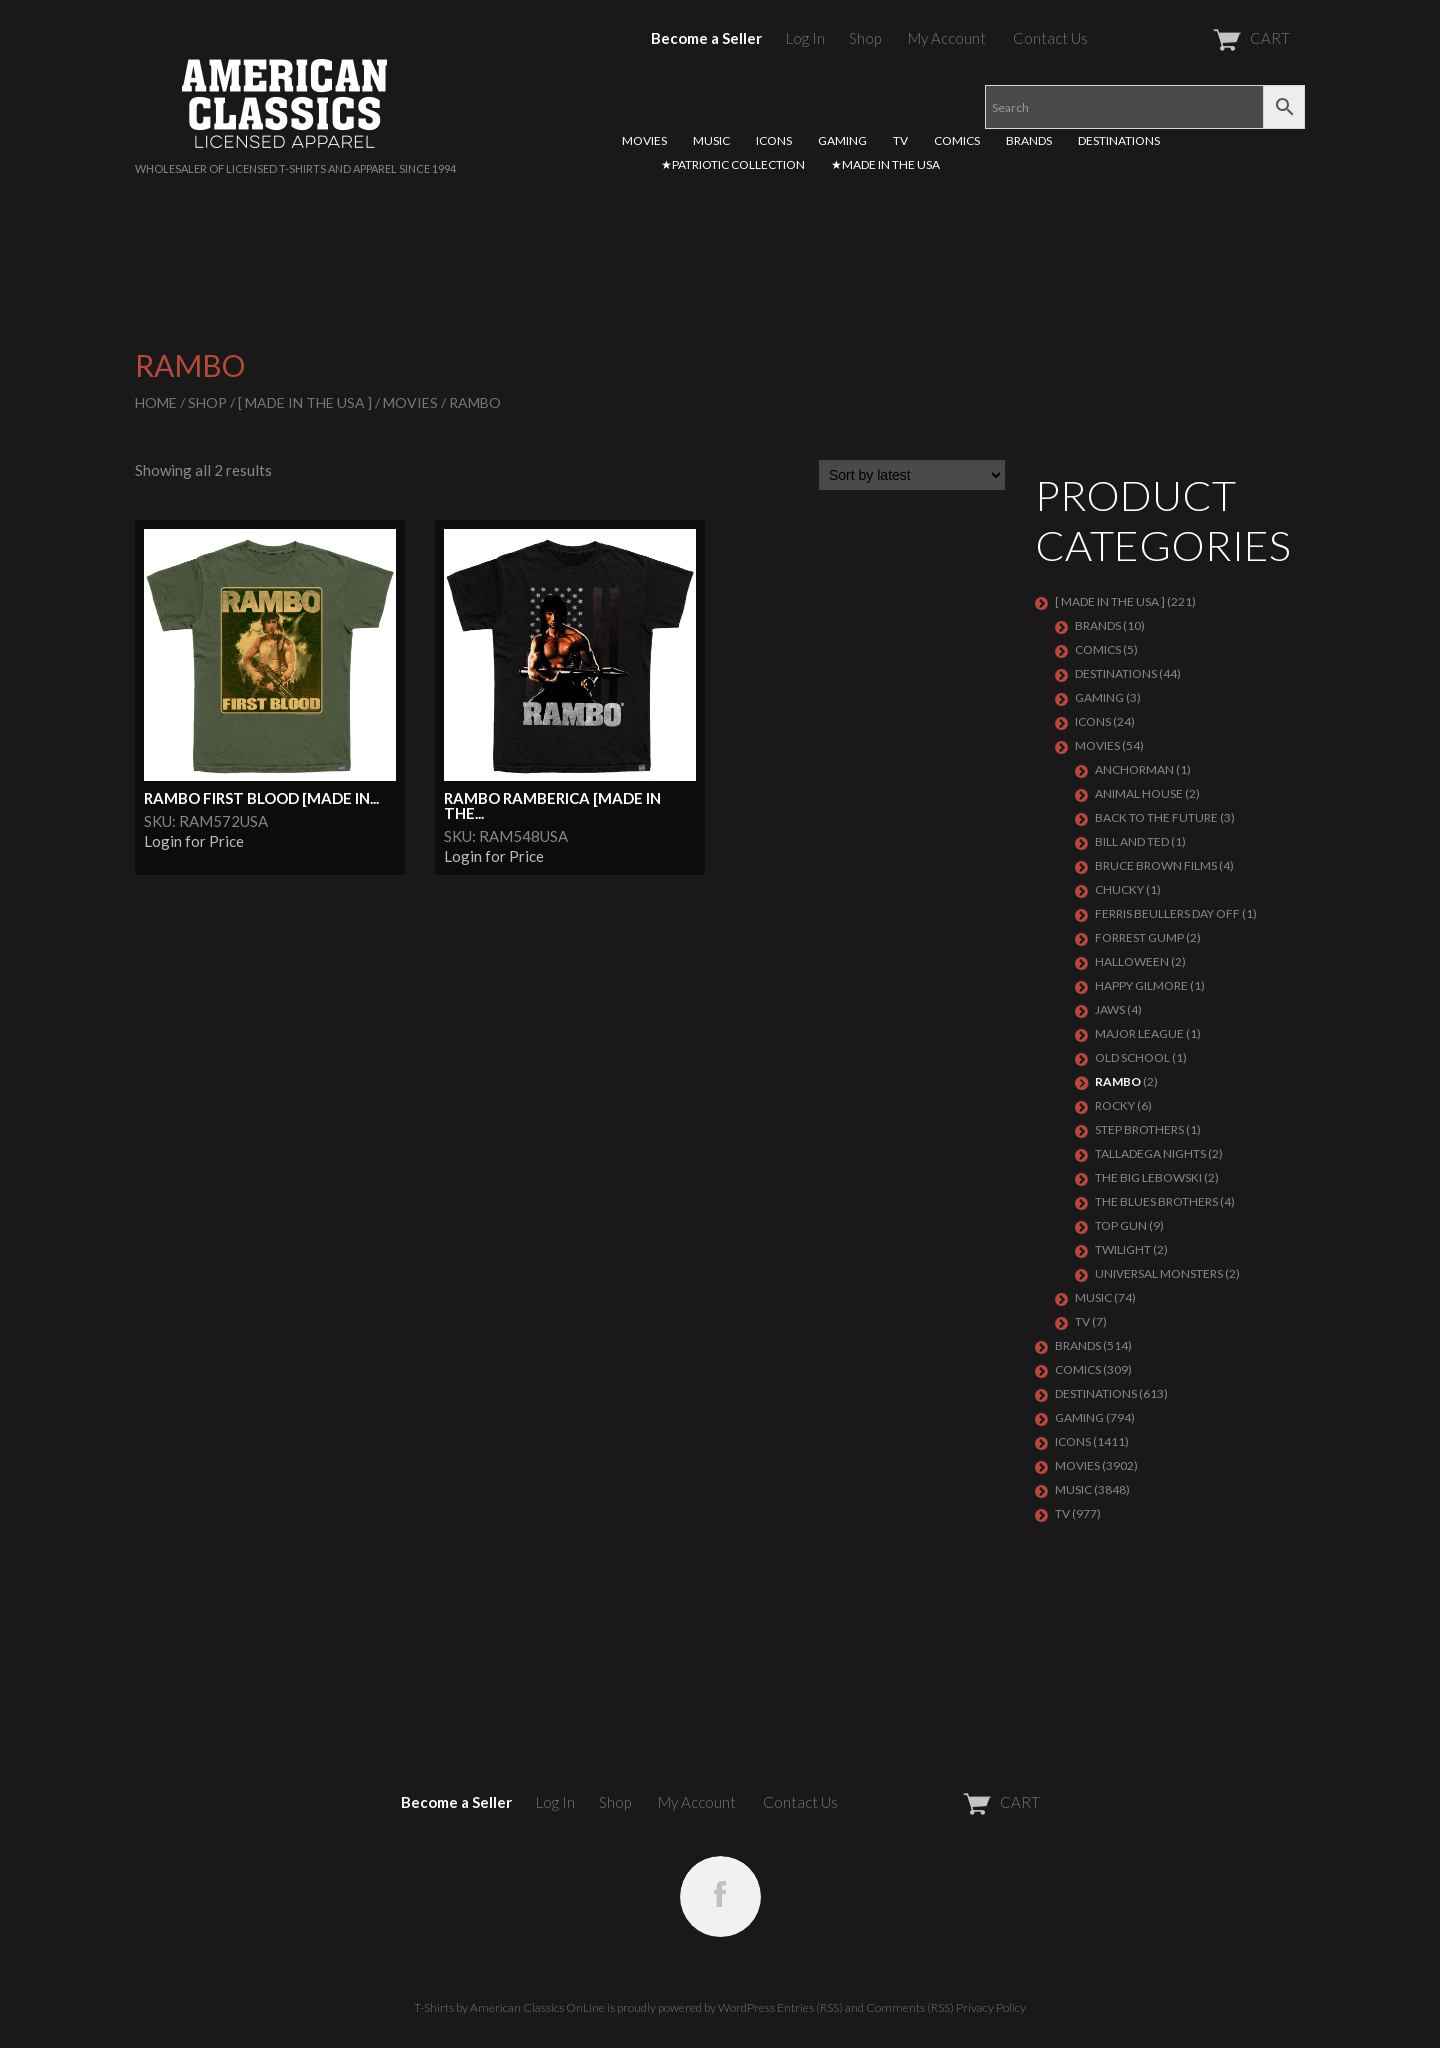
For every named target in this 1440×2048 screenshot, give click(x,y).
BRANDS (1029, 140)
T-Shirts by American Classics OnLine (509, 2007)
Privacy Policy (991, 2007)
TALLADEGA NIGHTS (1150, 1153)
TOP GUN (1121, 1225)
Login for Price (194, 841)
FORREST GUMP (1139, 937)
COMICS (957, 140)
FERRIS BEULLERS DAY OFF (1167, 913)
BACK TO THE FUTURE (1156, 817)
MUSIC (711, 140)
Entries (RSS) (810, 2007)
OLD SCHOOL (1132, 1057)
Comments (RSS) (910, 2007)
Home (156, 402)
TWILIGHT (1123, 1249)
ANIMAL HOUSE (1139, 793)
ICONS (774, 140)
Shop (865, 38)
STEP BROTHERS (1139, 1129)
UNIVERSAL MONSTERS (1159, 1273)
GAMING (842, 140)
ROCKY (1115, 1105)
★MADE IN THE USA (885, 164)
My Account (947, 38)
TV (900, 140)
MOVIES (644, 140)
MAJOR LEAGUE (1139, 1033)
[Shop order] (912, 475)
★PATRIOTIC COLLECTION (733, 164)
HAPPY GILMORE (1141, 985)
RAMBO (1118, 1081)
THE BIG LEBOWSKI (1148, 1177)
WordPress (746, 2007)
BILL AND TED (1132, 841)
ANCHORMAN (1134, 769)
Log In (805, 38)
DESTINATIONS (1119, 140)
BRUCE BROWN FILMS (1156, 865)
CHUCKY (1119, 889)
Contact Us (1050, 38)
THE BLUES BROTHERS (1156, 1201)
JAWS (1110, 1009)
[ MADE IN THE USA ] (305, 402)
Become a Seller (706, 38)
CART (1202, 38)
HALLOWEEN (1132, 961)
